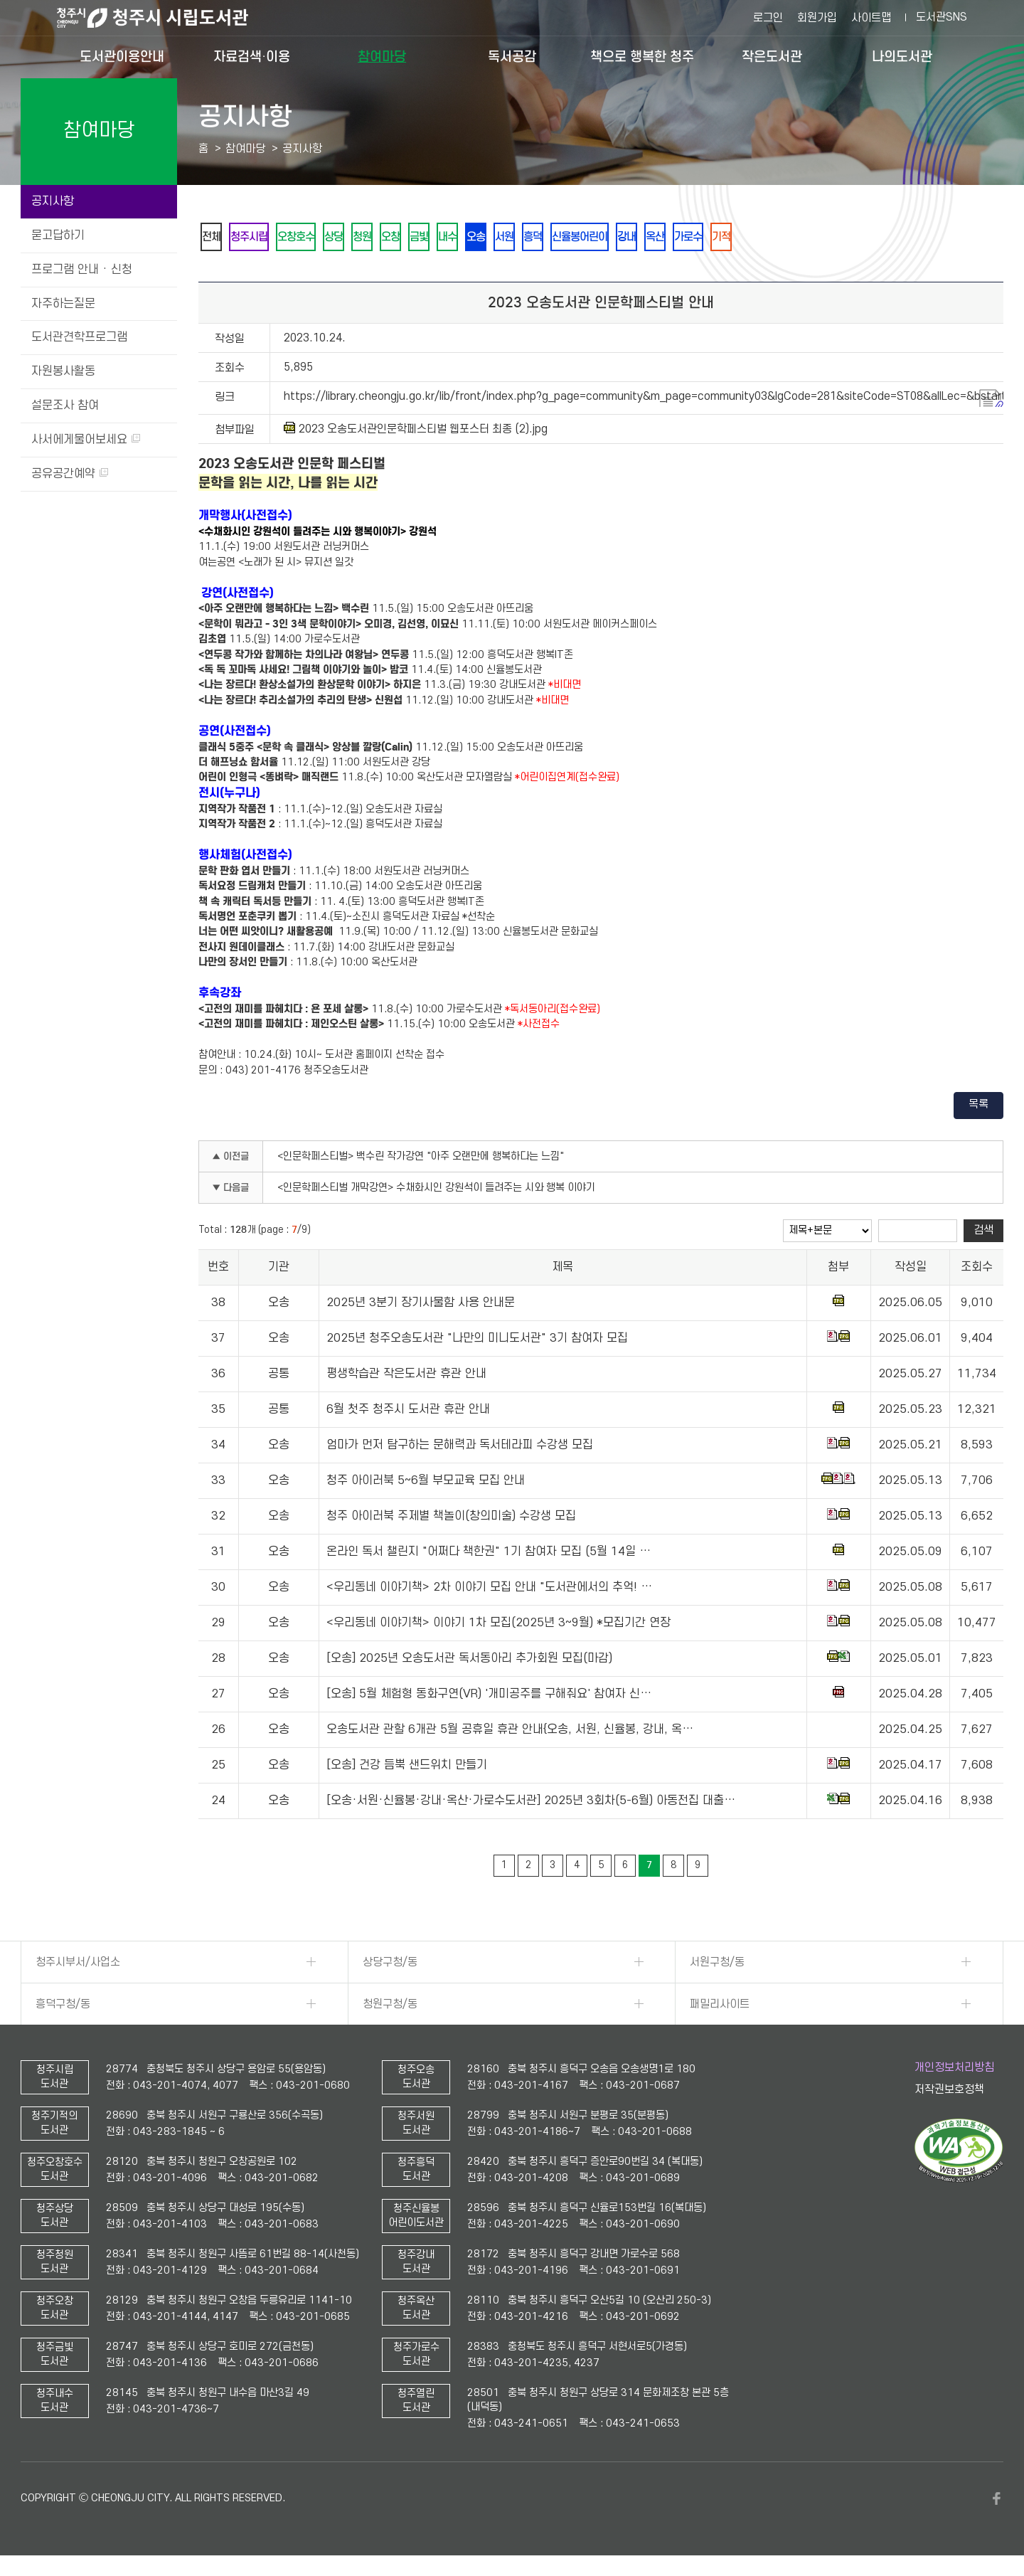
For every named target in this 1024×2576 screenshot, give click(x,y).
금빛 (449, 237)
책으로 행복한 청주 (642, 56)
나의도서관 (902, 56)
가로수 (756, 237)
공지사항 (52, 201)
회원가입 (817, 17)
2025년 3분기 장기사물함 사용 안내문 (420, 1305)
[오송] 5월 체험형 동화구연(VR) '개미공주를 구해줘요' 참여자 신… (488, 1696)
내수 (482, 237)
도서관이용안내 (122, 56)
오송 (515, 237)
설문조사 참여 (65, 405)
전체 (213, 237)
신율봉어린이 (633, 237)
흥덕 (580, 237)
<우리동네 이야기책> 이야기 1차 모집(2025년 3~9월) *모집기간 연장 (498, 1625)
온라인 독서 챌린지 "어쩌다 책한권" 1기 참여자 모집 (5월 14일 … (488, 1554)
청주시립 (256, 237)
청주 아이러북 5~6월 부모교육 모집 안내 (425, 1483)
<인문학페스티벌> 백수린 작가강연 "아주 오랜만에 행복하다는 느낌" (420, 1159)
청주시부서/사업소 (78, 1964)
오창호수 (309, 237)
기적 (794, 237)
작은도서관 (772, 56)
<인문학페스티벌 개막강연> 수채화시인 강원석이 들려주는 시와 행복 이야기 (436, 1190)
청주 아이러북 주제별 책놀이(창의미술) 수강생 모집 (451, 1518)
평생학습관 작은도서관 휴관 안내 (406, 1376)
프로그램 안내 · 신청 (81, 269)
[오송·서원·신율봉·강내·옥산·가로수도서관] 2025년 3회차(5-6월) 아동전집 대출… (530, 1803)
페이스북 (996, 2501)
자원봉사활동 (63, 371)
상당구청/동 (390, 1964)
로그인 (768, 17)
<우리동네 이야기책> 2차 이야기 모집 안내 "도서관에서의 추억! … (489, 1590)
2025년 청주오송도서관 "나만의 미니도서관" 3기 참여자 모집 (477, 1341)
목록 (978, 1107)
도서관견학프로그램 (79, 337)
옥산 (718, 237)
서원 (548, 237)
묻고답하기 (58, 235)
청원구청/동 (390, 2006)
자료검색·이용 (251, 56)
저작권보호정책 (949, 2092)
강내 (685, 237)
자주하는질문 (63, 303)
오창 (417, 237)
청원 (384, 237)
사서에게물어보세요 (85, 439)
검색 (983, 1232)
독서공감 (512, 56)
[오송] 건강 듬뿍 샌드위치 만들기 (406, 1767)
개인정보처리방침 (954, 2070)
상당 (351, 237)
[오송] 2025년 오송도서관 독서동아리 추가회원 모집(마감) (469, 1661)
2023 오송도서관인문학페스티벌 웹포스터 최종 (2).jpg (416, 431)
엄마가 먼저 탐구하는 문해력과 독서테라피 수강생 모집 (459, 1447)
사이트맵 (871, 17)
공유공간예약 (69, 473)
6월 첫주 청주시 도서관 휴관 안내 (408, 1412)
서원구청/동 (717, 1964)
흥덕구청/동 (63, 2006)
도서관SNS (941, 17)
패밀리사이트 (720, 2006)
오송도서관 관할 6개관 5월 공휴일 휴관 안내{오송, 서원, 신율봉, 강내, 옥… (509, 1732)
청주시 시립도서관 (163, 18)
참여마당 (382, 56)
